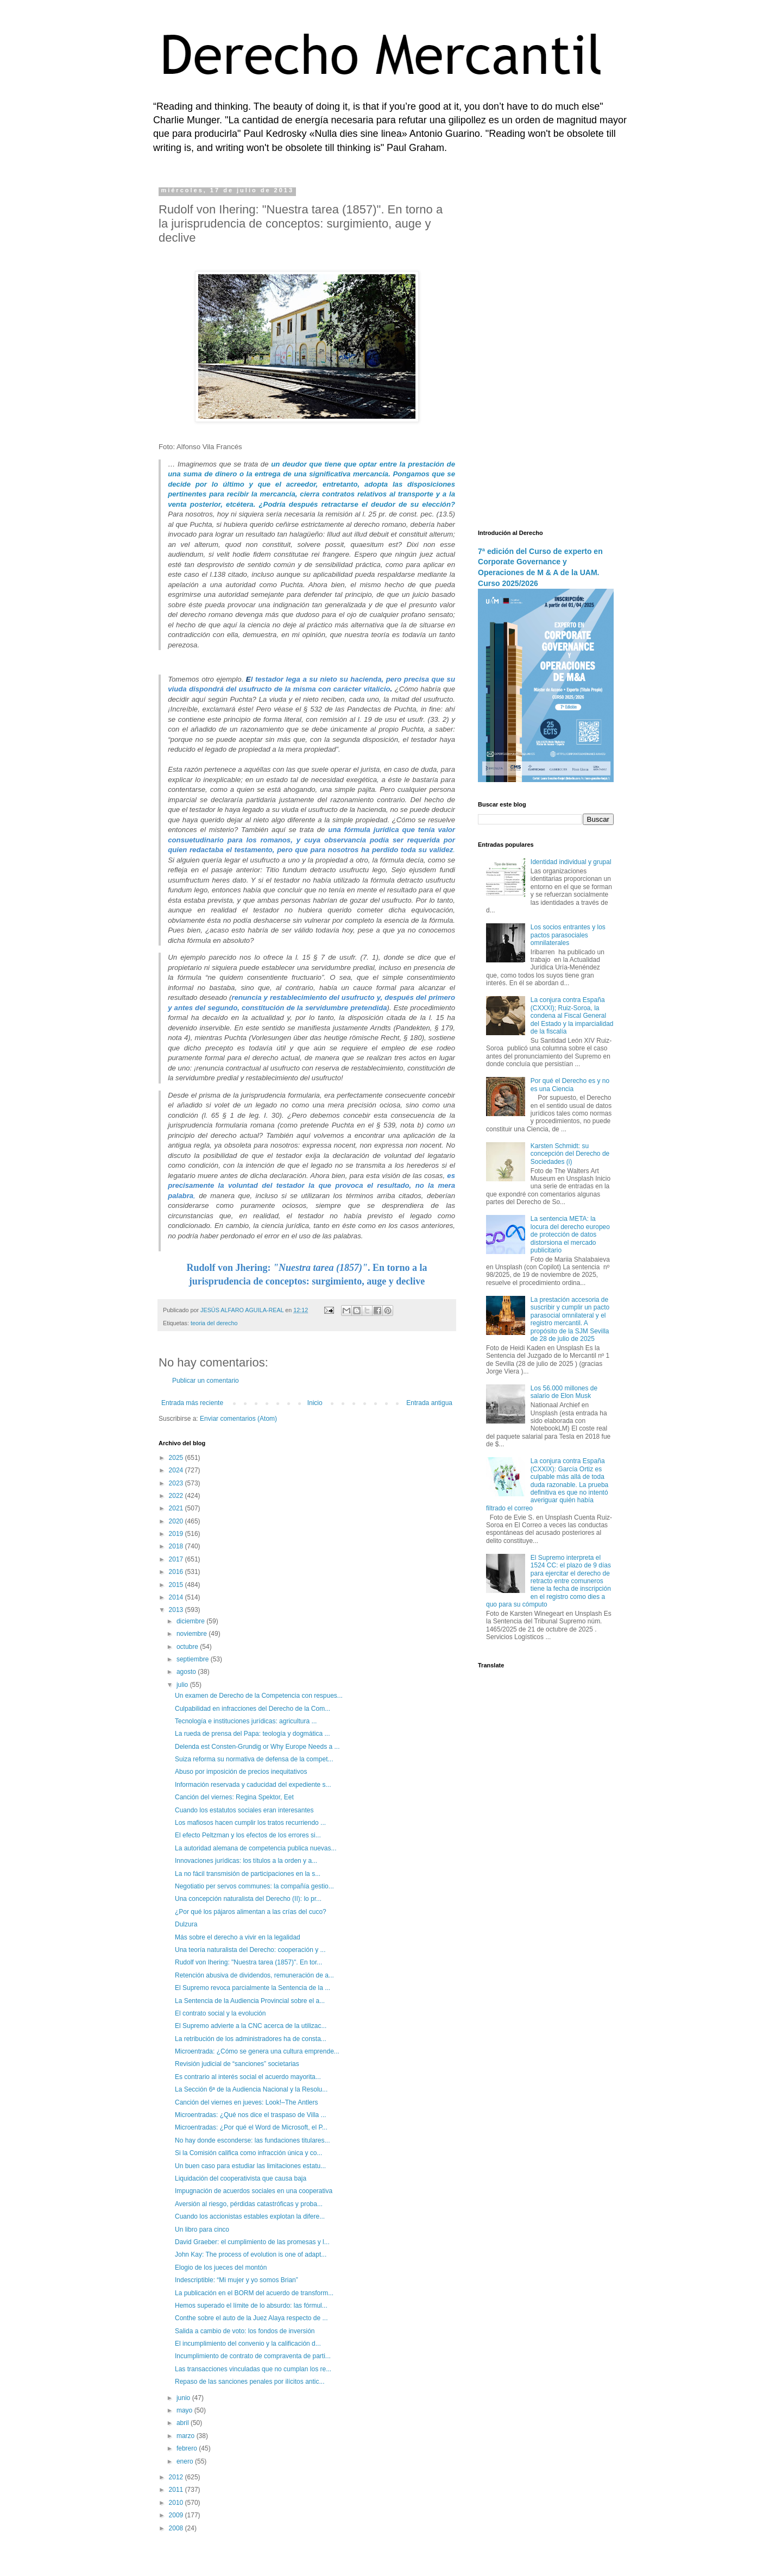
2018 (177, 1546)
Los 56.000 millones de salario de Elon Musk (564, 1392)
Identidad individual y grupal (571, 862)
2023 (177, 1483)
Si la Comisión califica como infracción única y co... (248, 2153)
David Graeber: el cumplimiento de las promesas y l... (252, 2242)
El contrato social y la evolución (220, 2013)
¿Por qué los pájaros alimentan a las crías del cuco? (250, 1912)
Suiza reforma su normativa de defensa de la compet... (254, 1759)
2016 (177, 1572)
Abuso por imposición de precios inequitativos (241, 1771)
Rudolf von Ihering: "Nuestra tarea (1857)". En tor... (248, 1962)
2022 (177, 1496)
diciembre (191, 1621)
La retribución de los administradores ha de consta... (250, 2039)
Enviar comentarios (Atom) (238, 1418)
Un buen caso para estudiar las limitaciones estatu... (250, 2166)
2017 (177, 1559)
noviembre (192, 1633)
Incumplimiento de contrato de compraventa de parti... (253, 2356)
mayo (185, 2410)
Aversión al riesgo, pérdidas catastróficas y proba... (249, 2204)
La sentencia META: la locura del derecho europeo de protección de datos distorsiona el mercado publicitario (570, 1234)
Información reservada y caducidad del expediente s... (253, 1784)
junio (184, 2398)
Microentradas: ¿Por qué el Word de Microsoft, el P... (251, 2127)
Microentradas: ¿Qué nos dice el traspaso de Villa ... (250, 2115)
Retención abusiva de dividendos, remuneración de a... (254, 1975)
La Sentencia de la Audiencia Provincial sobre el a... (250, 2001)
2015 (177, 1585)
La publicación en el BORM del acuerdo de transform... (254, 2293)
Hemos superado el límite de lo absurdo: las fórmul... (251, 2305)
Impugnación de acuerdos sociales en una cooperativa (253, 2191)
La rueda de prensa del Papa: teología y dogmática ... (252, 1733)
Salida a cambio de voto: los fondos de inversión (245, 2331)
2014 (177, 1597)
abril (183, 2423)
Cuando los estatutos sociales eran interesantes (244, 1810)
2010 (177, 2502)
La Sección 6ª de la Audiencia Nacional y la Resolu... (251, 2089)
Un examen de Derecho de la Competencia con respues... (259, 1695)
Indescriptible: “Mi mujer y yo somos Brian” (236, 2280)
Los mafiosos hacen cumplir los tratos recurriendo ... (250, 1822)
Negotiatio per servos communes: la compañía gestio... (254, 1886)
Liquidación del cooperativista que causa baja (240, 2178)
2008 (177, 2528)
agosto (187, 1672)
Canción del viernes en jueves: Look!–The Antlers (246, 2102)
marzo (186, 2436)
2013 (177, 1610)
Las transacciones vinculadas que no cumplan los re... (253, 2369)
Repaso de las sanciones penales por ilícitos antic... (250, 2381)
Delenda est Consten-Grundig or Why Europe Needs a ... (257, 1746)
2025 (177, 1458)
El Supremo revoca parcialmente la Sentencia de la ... (252, 1988)
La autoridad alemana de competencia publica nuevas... (256, 1848)
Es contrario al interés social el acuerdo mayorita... (248, 2077)
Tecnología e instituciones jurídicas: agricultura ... (246, 1721)
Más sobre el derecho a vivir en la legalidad (237, 1937)
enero (185, 2461)
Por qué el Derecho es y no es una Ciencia (570, 1084)
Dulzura (186, 1924)
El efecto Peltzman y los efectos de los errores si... (248, 1835)
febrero (187, 2448)
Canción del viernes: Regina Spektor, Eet (234, 1797)
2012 (177, 2477)
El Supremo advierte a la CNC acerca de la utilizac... (250, 2026)
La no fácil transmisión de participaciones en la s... (247, 1874)
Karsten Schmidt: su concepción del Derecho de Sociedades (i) (570, 1154)
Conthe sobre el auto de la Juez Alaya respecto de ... (251, 2318)
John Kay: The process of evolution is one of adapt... (250, 2254)
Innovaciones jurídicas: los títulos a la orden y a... (246, 1861)
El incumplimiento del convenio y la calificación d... (248, 2343)
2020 (177, 1521)
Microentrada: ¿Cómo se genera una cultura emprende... (257, 2051)
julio (183, 1685)
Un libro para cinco (202, 2229)
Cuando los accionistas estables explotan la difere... (250, 2216)
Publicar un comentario (205, 1380)
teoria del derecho (214, 1323)
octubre (188, 1647)
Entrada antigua (429, 1403)
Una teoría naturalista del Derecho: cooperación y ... (250, 1950)
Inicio (315, 1403)
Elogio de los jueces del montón (221, 2267)
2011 (177, 2489)
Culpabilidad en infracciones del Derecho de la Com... (252, 1708)
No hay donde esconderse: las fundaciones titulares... (252, 2140)
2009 (177, 2515)
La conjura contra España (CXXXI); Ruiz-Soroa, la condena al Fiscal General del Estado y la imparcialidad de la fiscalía (572, 1015)
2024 (177, 1470)
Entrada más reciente (192, 1403)
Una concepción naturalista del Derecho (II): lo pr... (248, 1899)
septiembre (193, 1659)
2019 (177, 1534)
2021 (177, 1508)
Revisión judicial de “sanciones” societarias (237, 2064)
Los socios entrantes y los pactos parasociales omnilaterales (568, 935)
